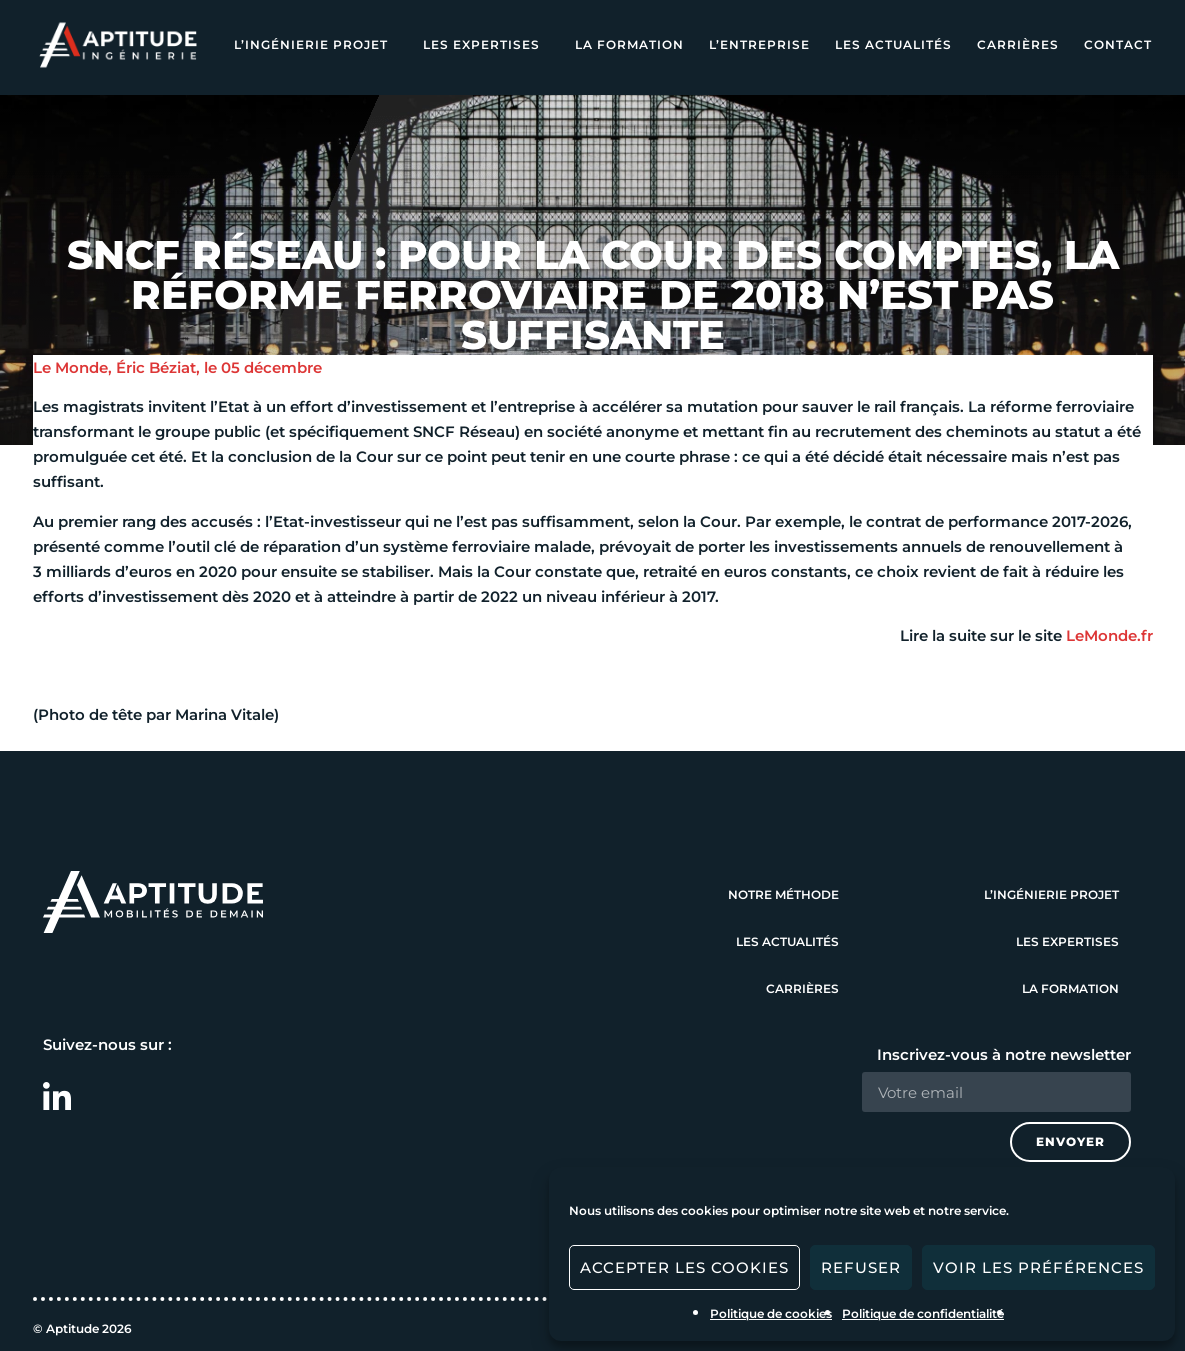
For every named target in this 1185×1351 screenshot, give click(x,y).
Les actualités (893, 44)
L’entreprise (759, 44)
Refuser (861, 1267)
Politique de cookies (771, 1313)
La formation (629, 44)
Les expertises (486, 45)
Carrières (1018, 44)
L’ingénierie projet (316, 45)
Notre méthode (783, 894)
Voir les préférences (1038, 1267)
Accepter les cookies (684, 1267)
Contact (1118, 44)
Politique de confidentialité (923, 1313)
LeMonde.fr (1109, 635)
